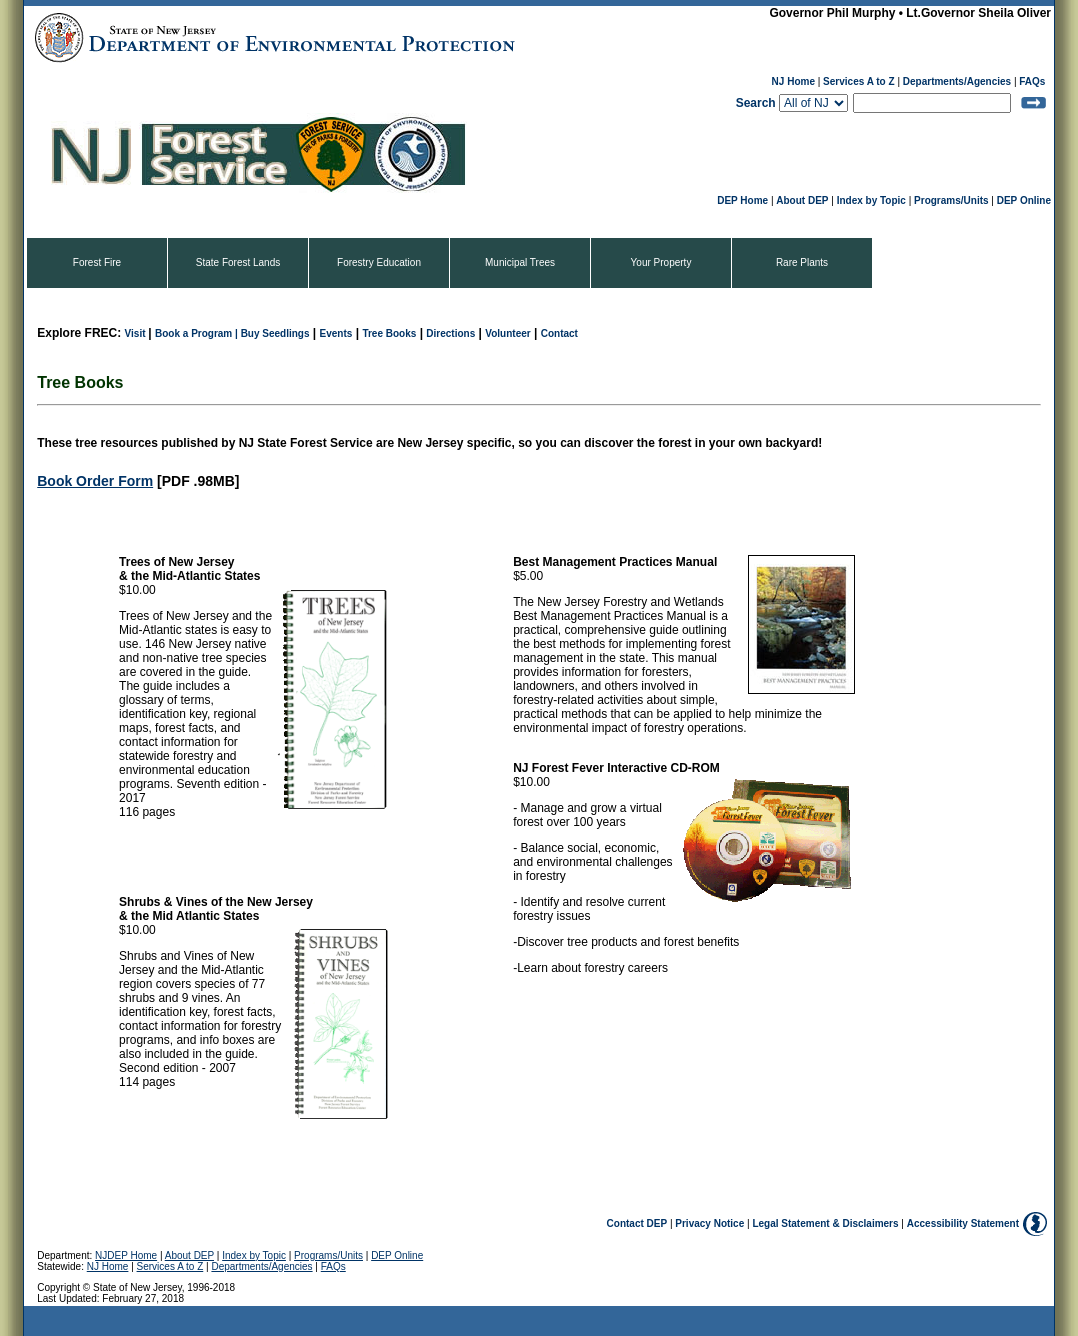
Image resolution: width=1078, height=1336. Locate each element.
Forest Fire (97, 262)
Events (336, 333)
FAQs (1032, 81)
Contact (559, 333)
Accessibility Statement (963, 1223)
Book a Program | (198, 333)
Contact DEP (637, 1223)
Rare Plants (802, 262)
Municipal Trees (520, 262)
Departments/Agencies (957, 81)
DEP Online (1024, 200)
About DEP (802, 200)
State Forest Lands (238, 262)
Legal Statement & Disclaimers (825, 1223)
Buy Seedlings (275, 333)
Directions (450, 333)
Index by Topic (871, 200)
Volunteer (507, 333)
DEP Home (742, 200)
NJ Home (793, 81)
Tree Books (389, 333)
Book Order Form (95, 481)
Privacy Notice (709, 1223)
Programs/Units (951, 200)
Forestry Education (379, 262)
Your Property (661, 262)
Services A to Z (859, 81)
